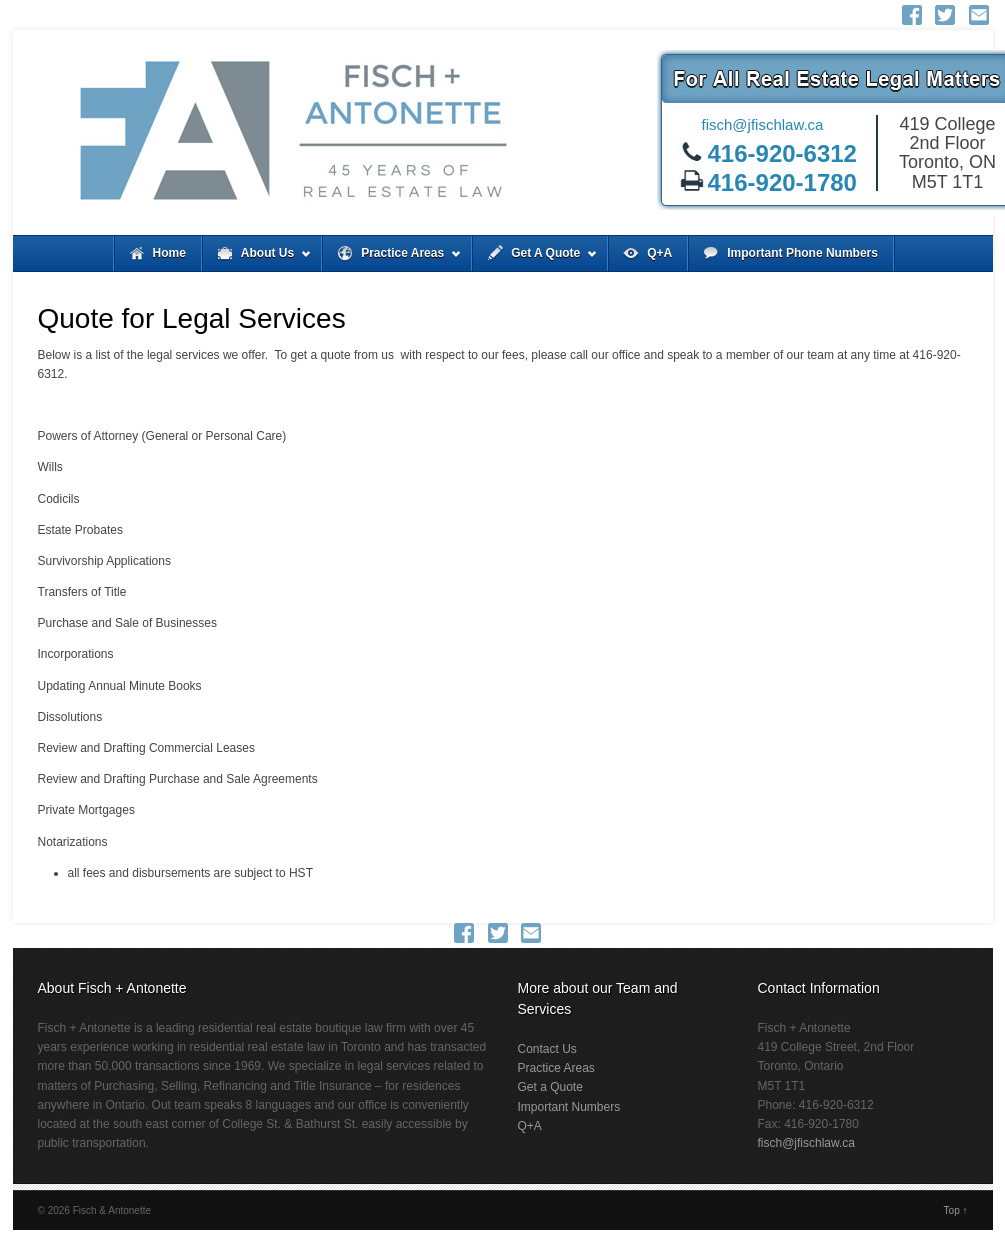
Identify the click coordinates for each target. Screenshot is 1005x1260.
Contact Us (547, 1049)
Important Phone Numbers (802, 253)
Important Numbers (569, 1107)
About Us (257, 258)
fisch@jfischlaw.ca (763, 124)
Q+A (659, 253)
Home (169, 253)
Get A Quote (535, 258)
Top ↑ (956, 1210)
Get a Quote (550, 1087)
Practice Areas (392, 258)
